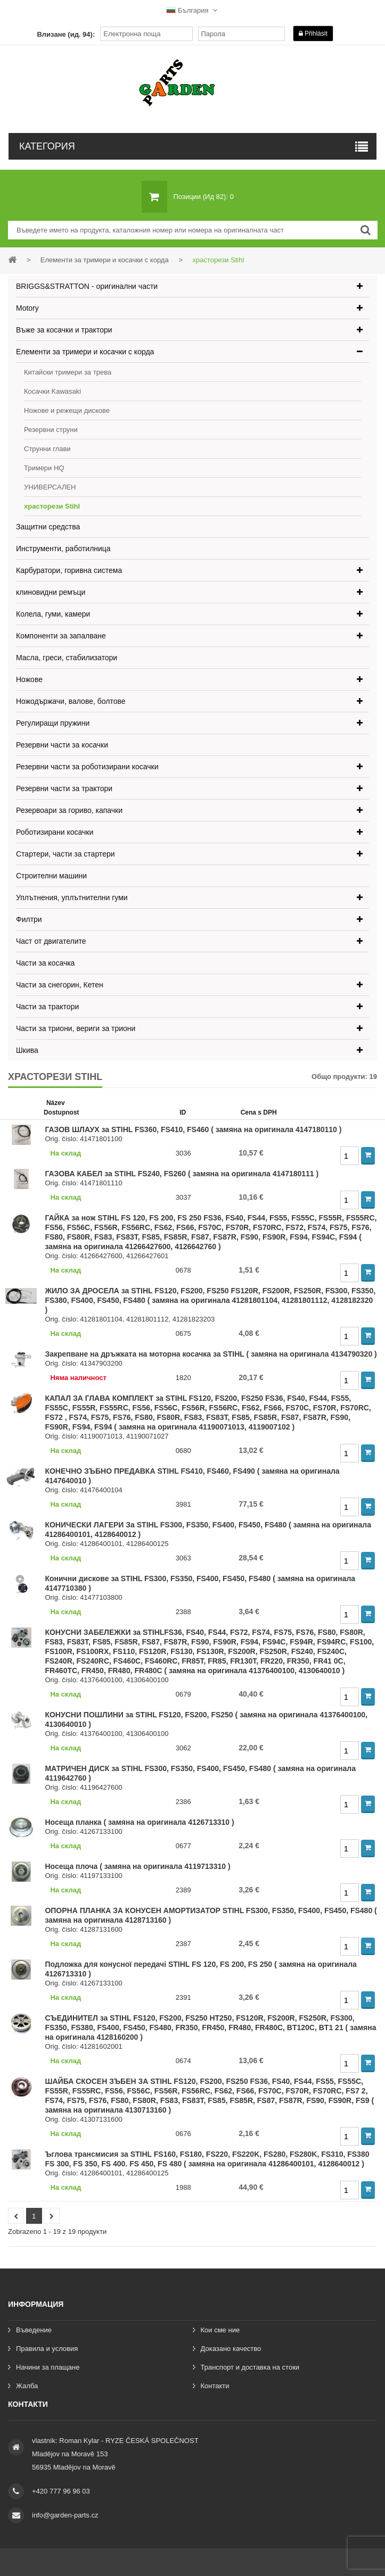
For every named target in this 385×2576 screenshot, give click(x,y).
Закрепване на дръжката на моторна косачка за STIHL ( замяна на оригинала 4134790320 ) (210, 1354)
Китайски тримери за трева (67, 372)
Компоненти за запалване (61, 635)
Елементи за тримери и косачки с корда (85, 351)
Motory (27, 308)
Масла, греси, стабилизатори (66, 657)
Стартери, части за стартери (65, 854)
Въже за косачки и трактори (64, 330)
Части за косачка (45, 963)
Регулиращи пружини (52, 723)
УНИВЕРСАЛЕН (50, 487)
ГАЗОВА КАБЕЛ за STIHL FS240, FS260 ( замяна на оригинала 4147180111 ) (181, 1173)
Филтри (29, 919)
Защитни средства (48, 526)
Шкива (27, 1050)
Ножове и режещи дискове (67, 410)
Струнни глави (47, 449)
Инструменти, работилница (63, 548)
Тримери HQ (44, 468)
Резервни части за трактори (64, 788)
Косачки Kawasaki (52, 391)
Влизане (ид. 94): (66, 34)
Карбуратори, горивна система (69, 570)
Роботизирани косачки (54, 832)
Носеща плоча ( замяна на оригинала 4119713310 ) (137, 1866)
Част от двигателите (51, 941)
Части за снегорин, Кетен (59, 984)
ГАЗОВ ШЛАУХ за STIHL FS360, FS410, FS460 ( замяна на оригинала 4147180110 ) (193, 1129)
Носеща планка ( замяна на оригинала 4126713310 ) (139, 1822)
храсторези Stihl (52, 506)
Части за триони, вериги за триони (75, 1028)
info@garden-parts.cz (65, 2515)
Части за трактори (47, 1006)
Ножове (29, 679)
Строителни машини (51, 875)
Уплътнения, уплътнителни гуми (72, 897)
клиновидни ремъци (50, 592)
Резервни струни (51, 430)
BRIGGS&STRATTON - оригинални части (87, 286)
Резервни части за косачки (62, 745)
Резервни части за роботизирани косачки (87, 766)
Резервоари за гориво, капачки (69, 810)
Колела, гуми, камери (53, 614)
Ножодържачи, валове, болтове (71, 701)
